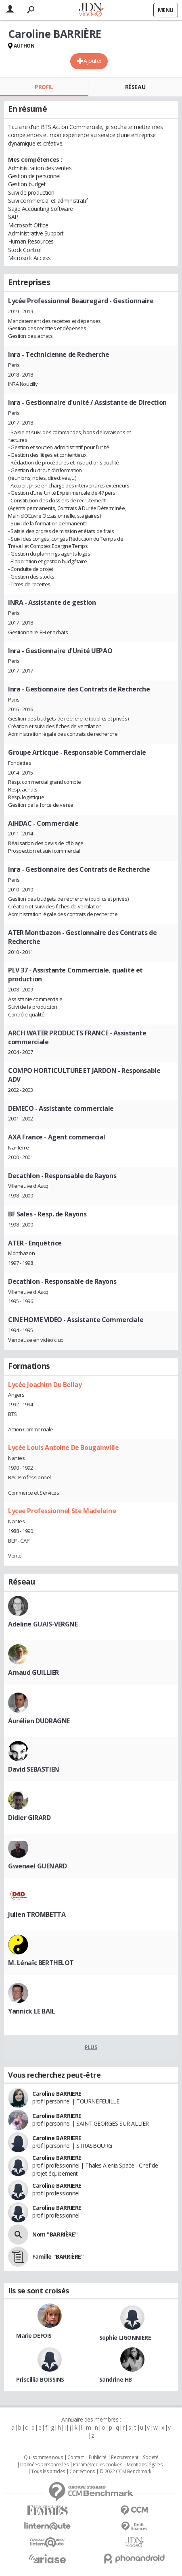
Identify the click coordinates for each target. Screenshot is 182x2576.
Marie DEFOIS (34, 2335)
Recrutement (124, 2457)
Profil (44, 87)
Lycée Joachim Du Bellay (45, 1384)
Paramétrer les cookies (97, 2465)
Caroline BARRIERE (57, 2093)
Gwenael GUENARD (37, 1866)
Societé (150, 2457)
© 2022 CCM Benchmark (125, 2471)
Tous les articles (48, 2471)
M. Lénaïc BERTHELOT (41, 1962)
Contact (75, 2457)
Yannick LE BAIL (31, 2011)
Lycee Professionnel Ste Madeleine (62, 1510)
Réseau (135, 87)
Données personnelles (44, 2465)
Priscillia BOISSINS (40, 2379)
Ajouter (93, 61)
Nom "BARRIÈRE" (54, 2234)
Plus (91, 2047)
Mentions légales (144, 2465)
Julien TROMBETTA (36, 1914)
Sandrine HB (115, 2379)
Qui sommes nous (43, 2457)
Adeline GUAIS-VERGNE (43, 1624)
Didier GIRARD (29, 1817)
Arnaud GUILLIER (33, 1672)
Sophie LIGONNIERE (125, 2337)
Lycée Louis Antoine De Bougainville (63, 1447)
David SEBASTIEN (33, 1769)
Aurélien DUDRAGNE (39, 1720)
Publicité (98, 2457)
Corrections (81, 2471)
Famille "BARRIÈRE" (58, 2256)
